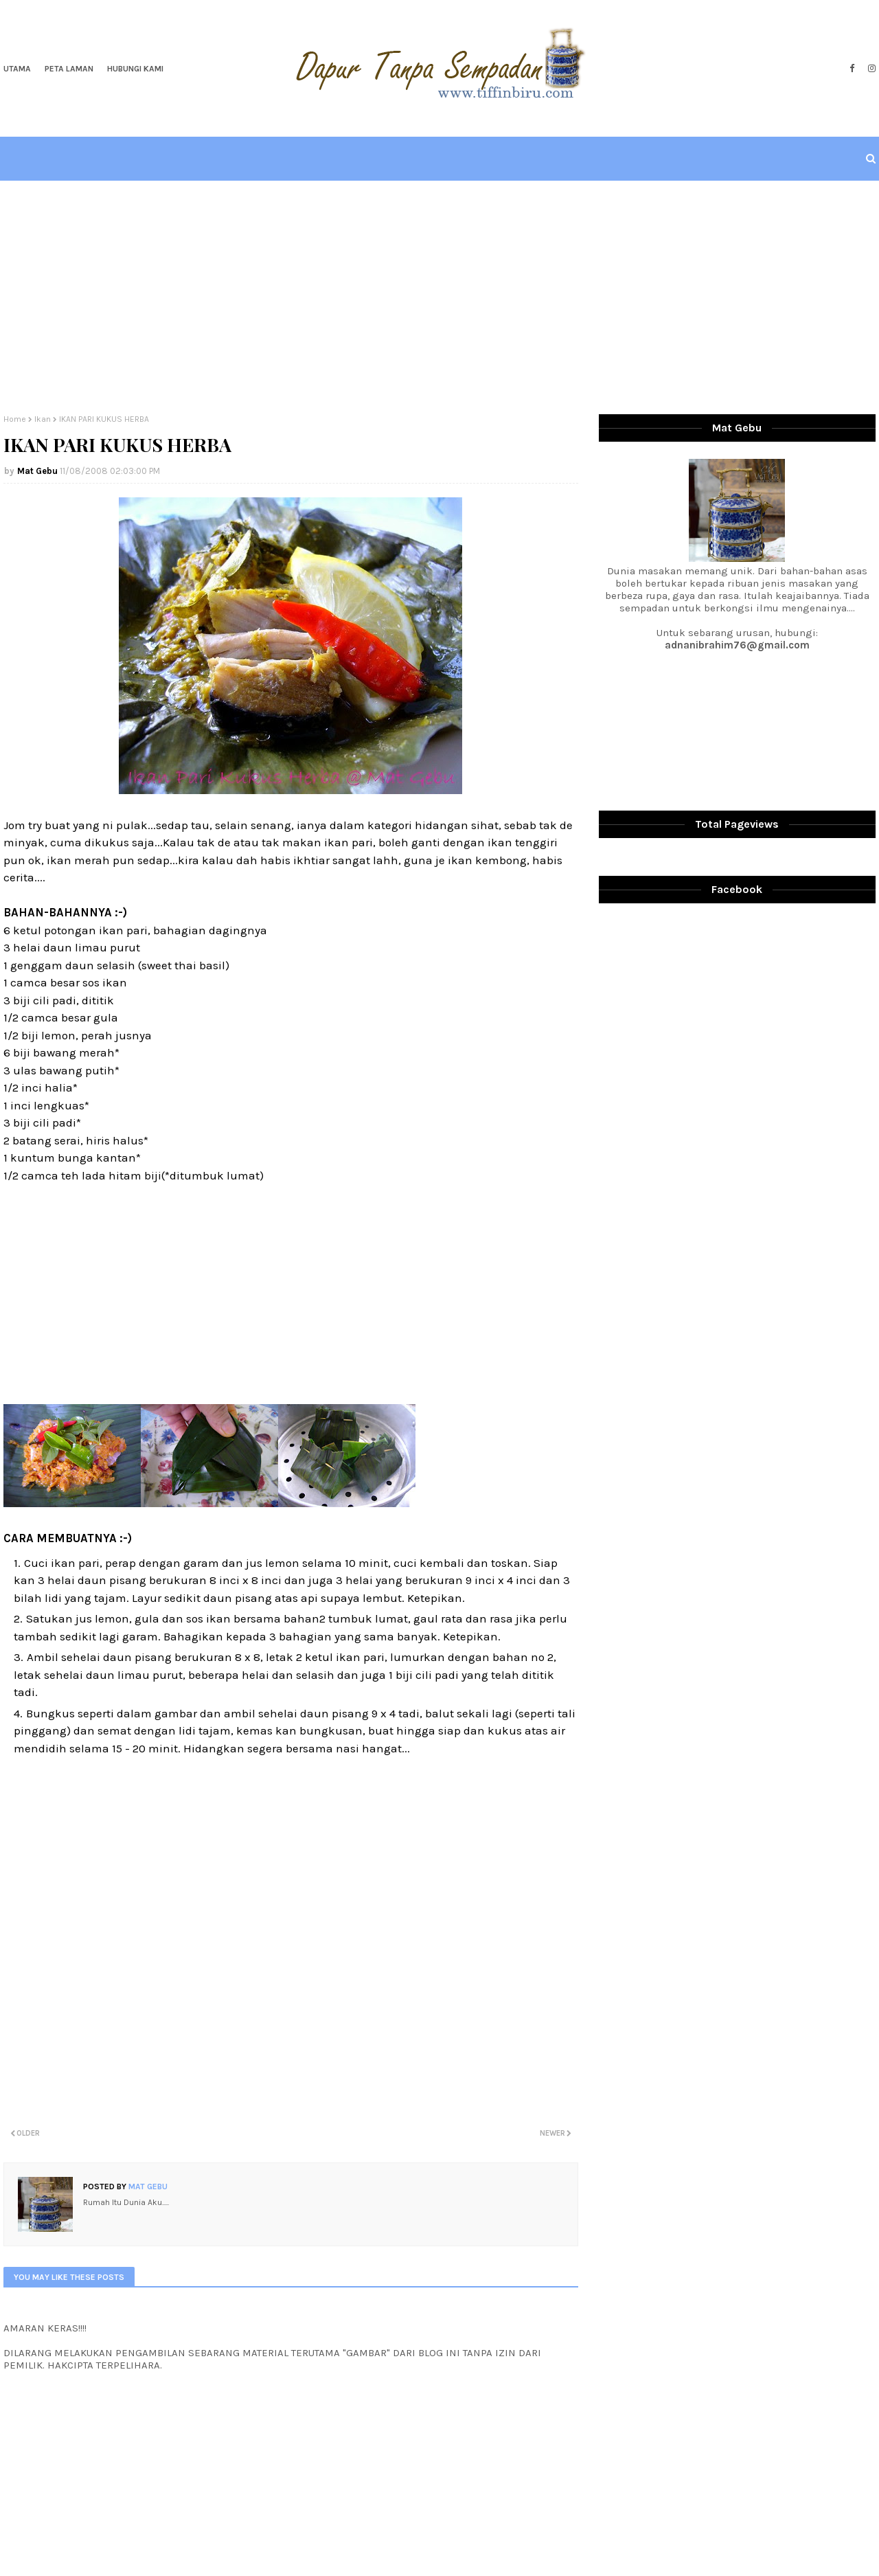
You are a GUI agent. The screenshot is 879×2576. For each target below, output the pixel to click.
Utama (17, 69)
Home (14, 419)
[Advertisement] (439, 297)
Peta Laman (69, 69)
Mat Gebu (37, 471)
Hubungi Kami (135, 69)
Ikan (42, 419)
